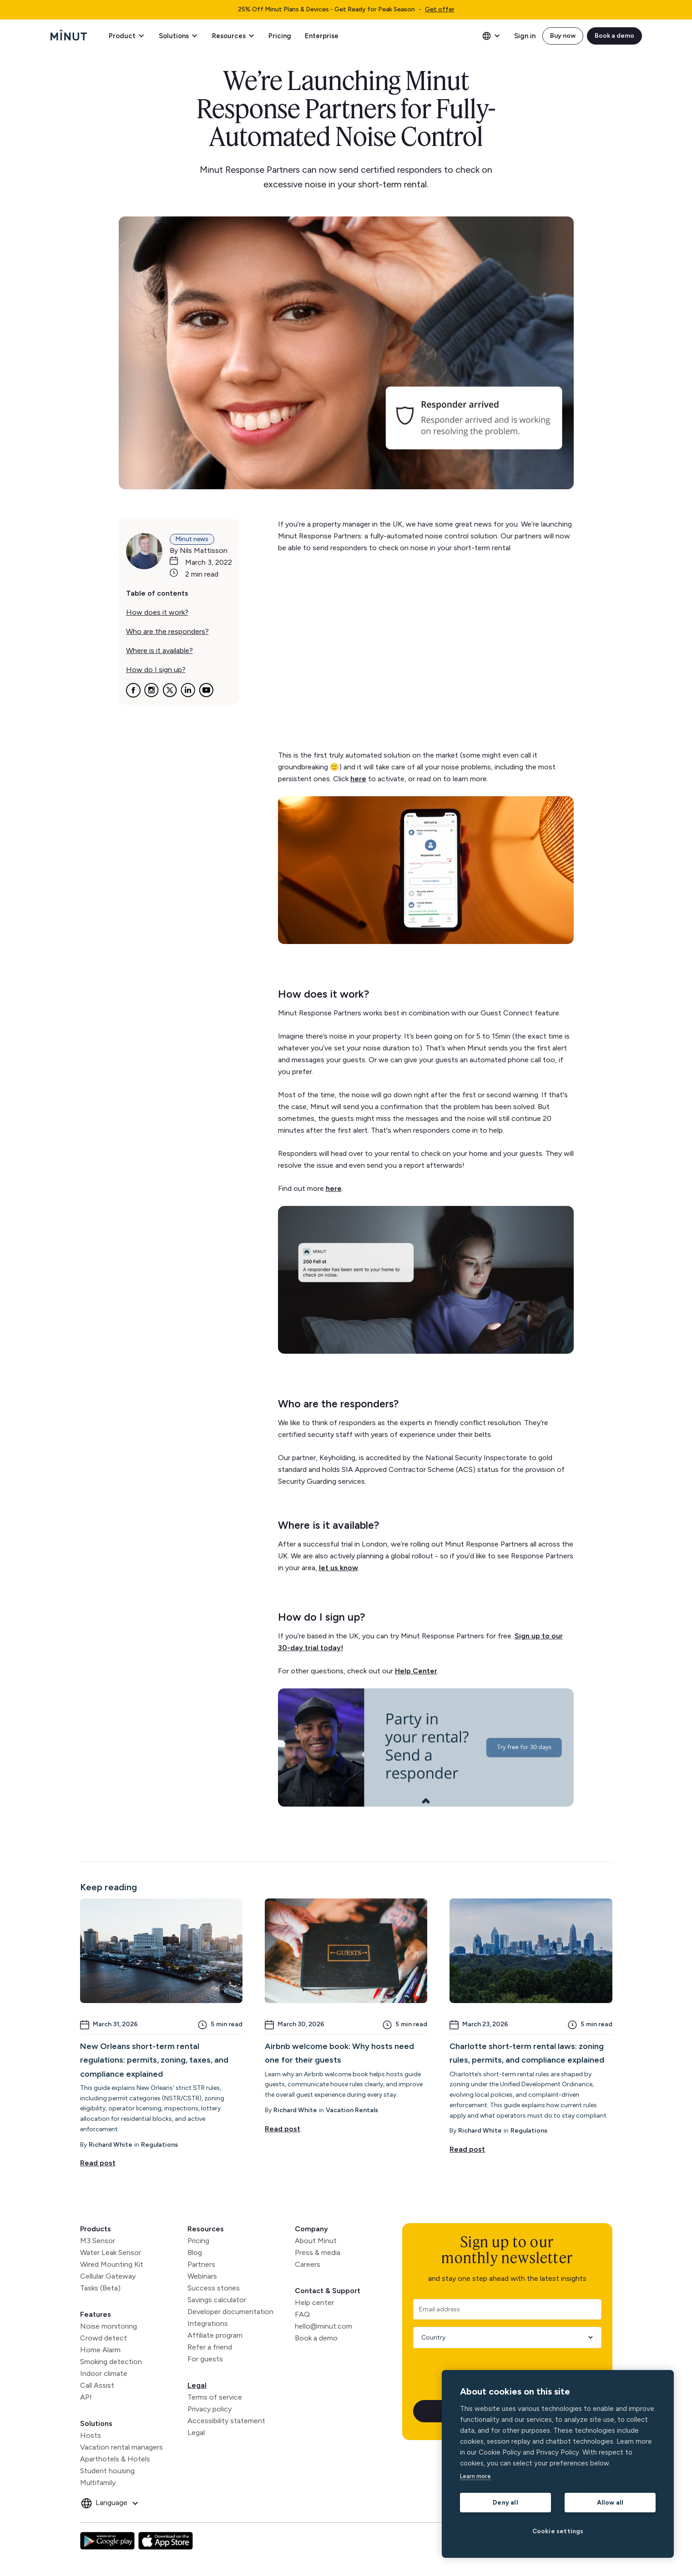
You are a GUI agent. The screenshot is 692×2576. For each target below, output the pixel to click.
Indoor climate (103, 2373)
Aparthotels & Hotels (115, 2459)
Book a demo (614, 36)
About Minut (316, 2240)
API (86, 2397)
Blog (194, 2252)
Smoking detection (111, 2361)
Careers (307, 2264)
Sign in (524, 36)
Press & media (317, 2252)
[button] (126, 36)
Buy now (563, 36)
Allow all (610, 2502)
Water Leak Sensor (110, 2252)
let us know (338, 1567)
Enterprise (321, 36)
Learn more (475, 2476)
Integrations (207, 2323)
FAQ (302, 2314)
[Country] (504, 2337)
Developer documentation (230, 2311)
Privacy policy (209, 2409)
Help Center (416, 1671)
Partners (201, 2264)
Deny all (505, 2502)
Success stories (213, 2288)
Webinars (202, 2276)
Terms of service (214, 2397)
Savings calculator (216, 2299)
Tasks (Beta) (100, 2288)
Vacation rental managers (121, 2447)
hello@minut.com (323, 2326)
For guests (205, 2359)
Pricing (279, 36)
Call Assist (97, 2385)
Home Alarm (100, 2349)
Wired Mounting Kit (111, 2264)
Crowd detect (103, 2338)
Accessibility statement (226, 2420)
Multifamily (98, 2482)
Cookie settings (558, 2531)
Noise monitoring (108, 2326)
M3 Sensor (97, 2240)
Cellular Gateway (108, 2276)
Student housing (107, 2470)
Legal (197, 2385)
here (358, 778)
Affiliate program (214, 2335)
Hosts (90, 2435)
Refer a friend (209, 2347)
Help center (314, 2302)
